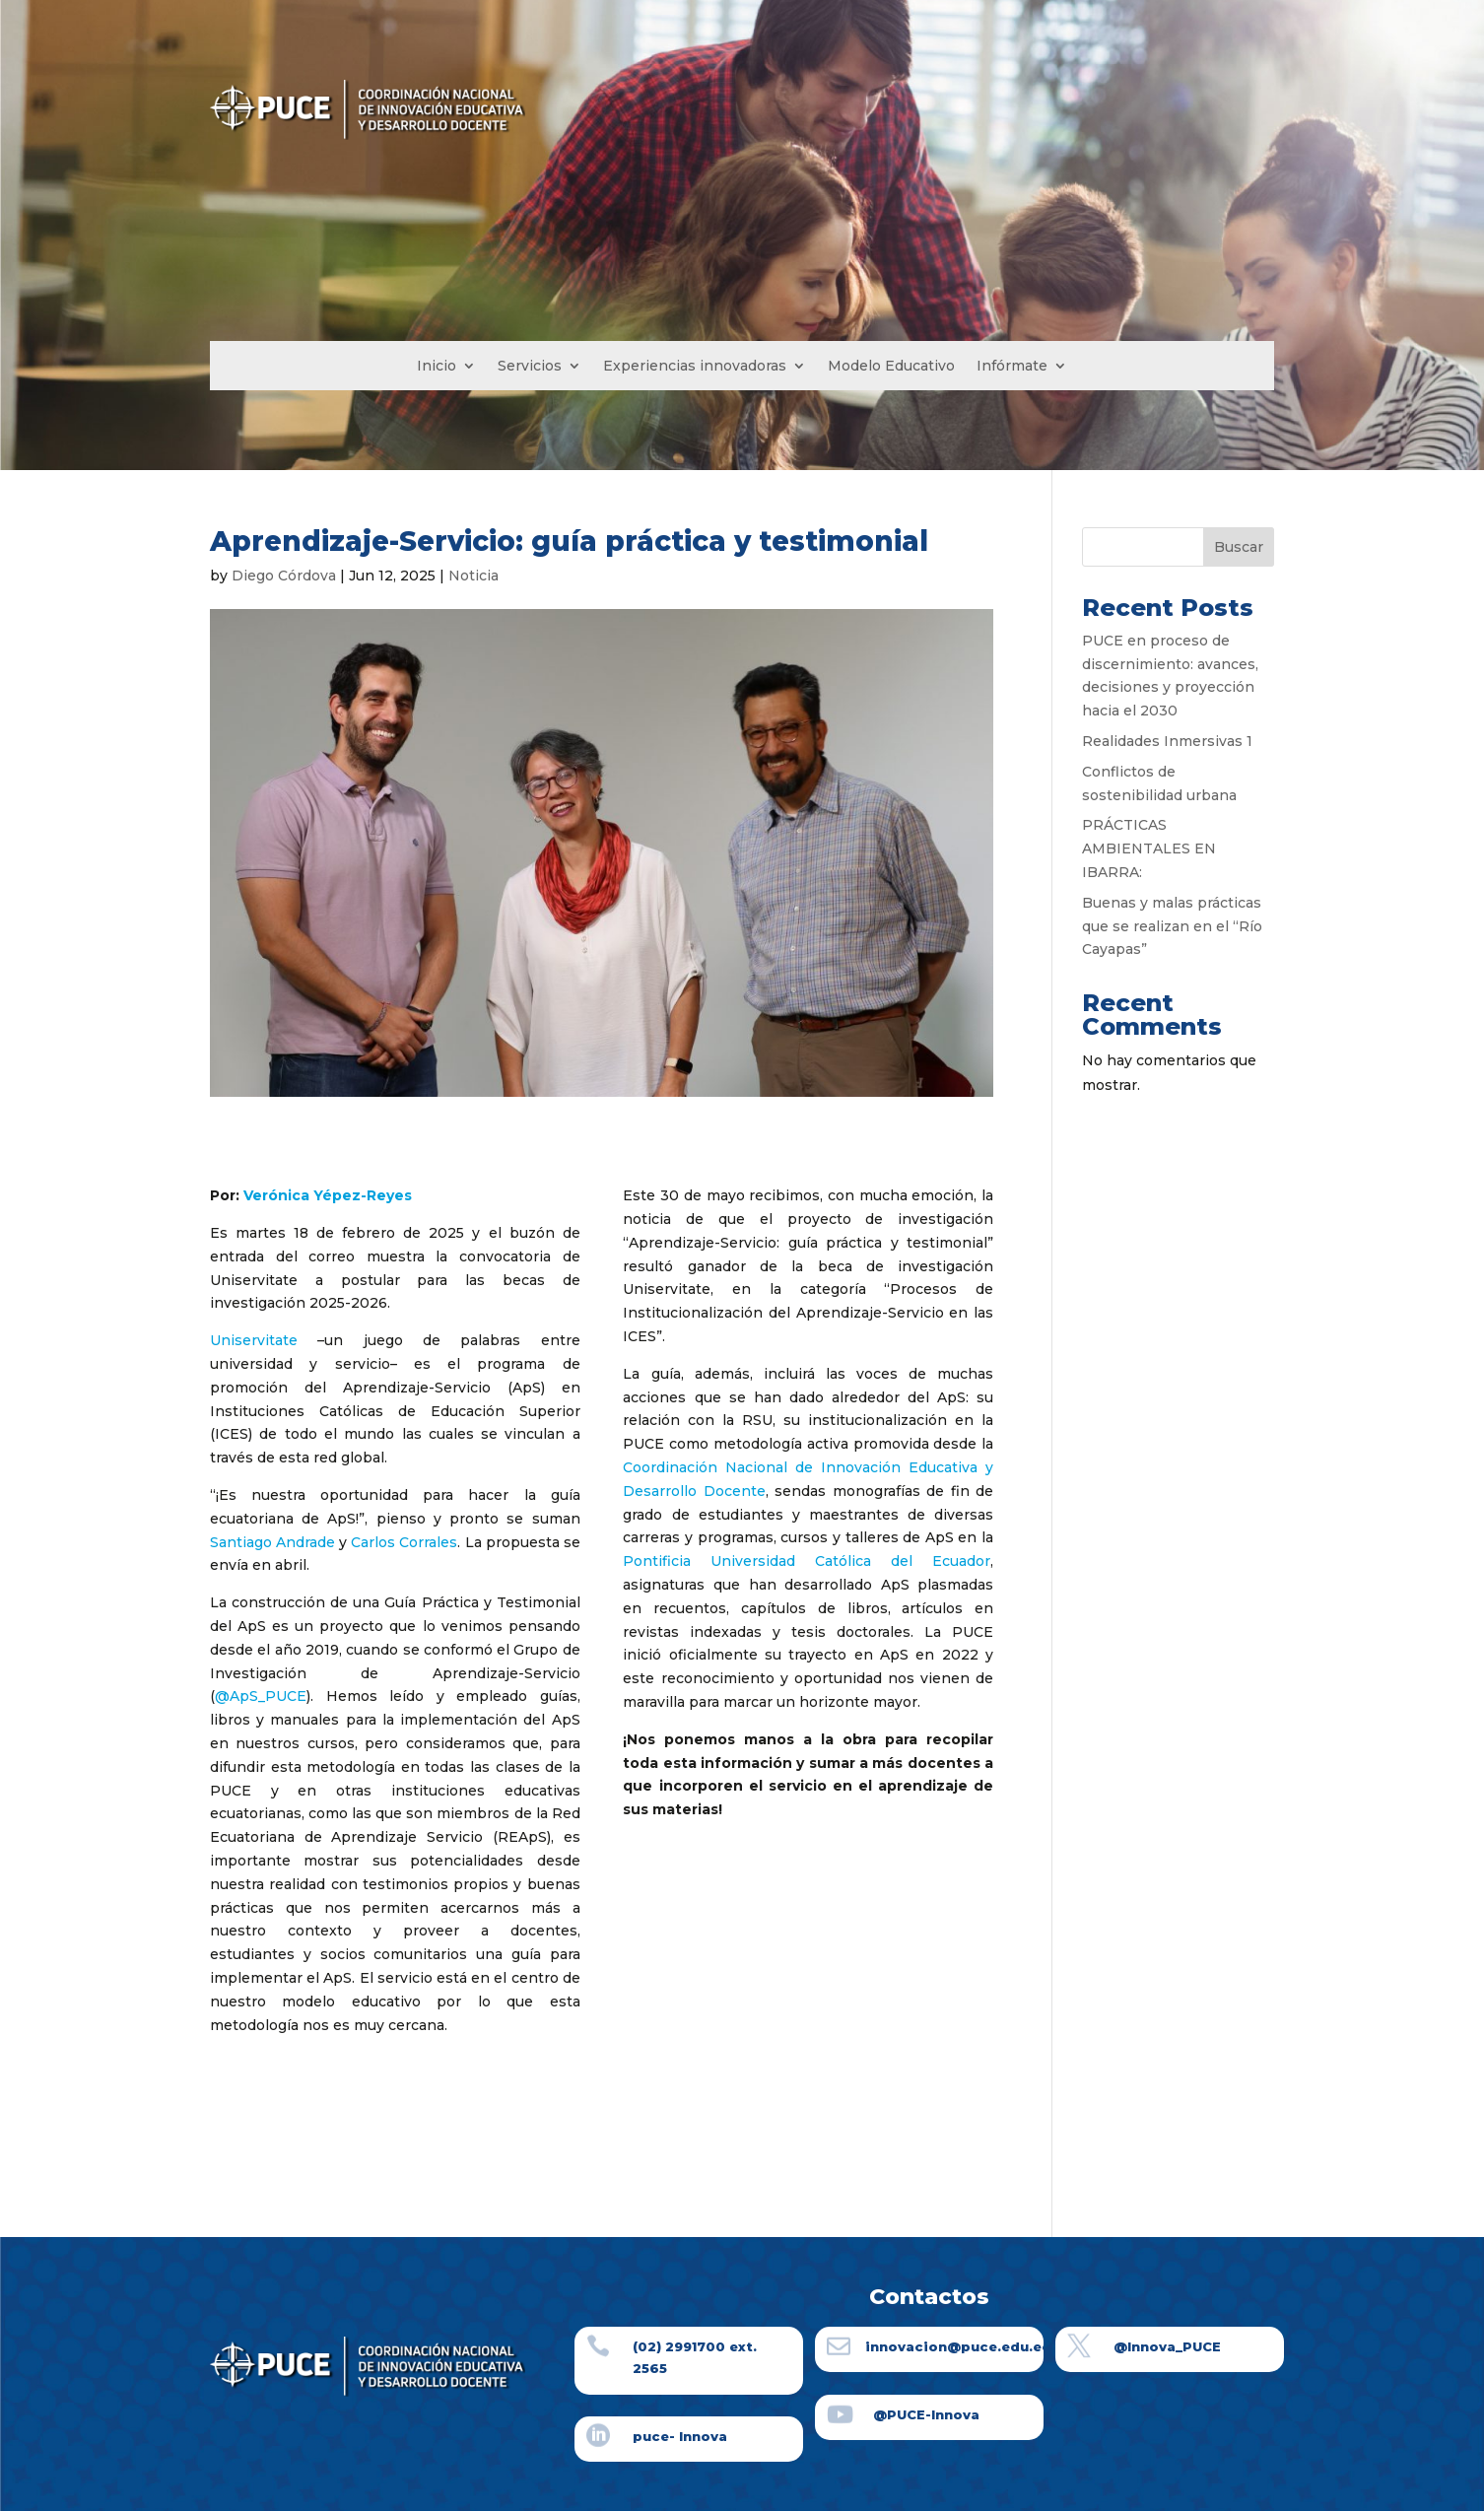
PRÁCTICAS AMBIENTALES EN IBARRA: (1149, 848)
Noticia (473, 575)
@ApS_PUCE (260, 1696)
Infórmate (1012, 366)
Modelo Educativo (891, 366)
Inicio (436, 366)
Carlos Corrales (404, 1542)
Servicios (530, 366)
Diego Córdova (284, 575)
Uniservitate (254, 1340)
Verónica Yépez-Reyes (327, 1195)
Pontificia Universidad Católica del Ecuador (806, 1561)
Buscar (1238, 547)
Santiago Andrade (272, 1542)
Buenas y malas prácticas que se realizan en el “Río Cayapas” (1172, 926)
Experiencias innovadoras (694, 366)
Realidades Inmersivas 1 (1167, 741)
